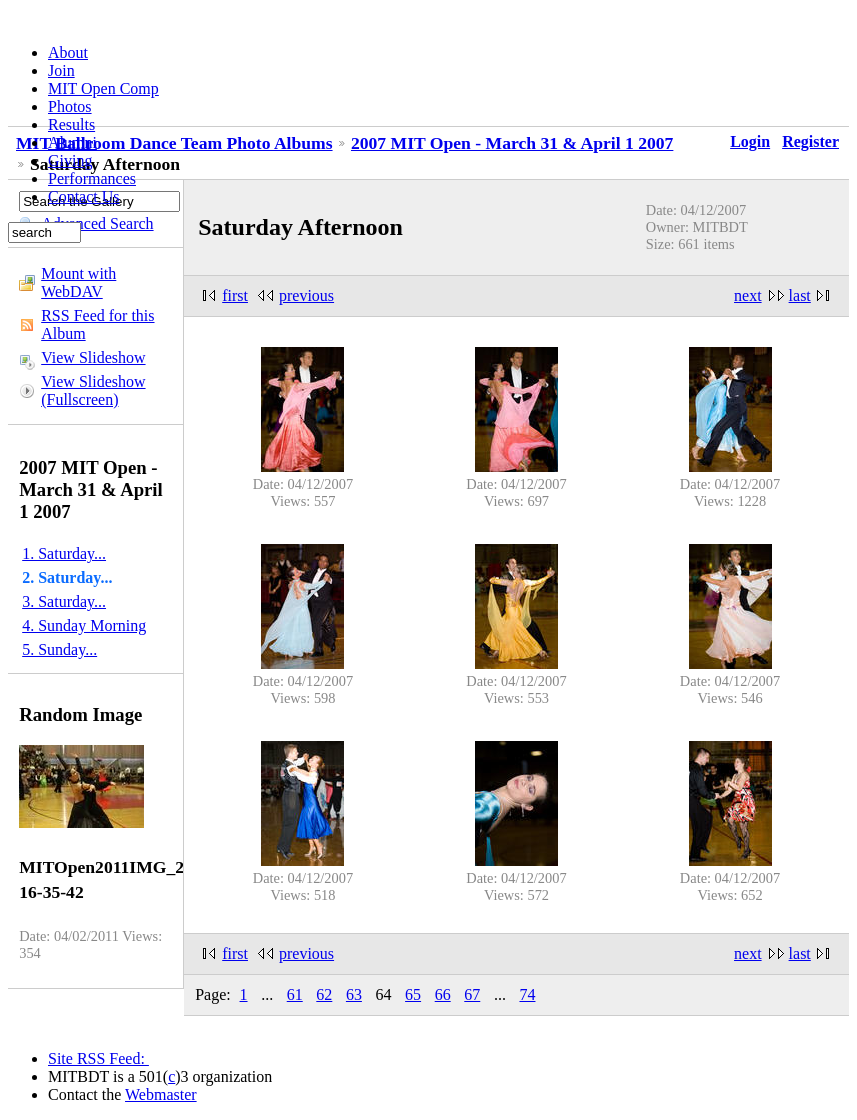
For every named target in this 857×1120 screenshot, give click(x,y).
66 (443, 994)
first (235, 295)
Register (810, 141)
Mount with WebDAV (78, 282)
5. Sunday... (59, 649)
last (800, 295)
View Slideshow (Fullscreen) (93, 390)
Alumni (72, 142)
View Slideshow (93, 357)
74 (527, 994)
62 (324, 994)
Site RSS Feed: (98, 1058)
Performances (92, 178)
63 (354, 994)
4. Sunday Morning (84, 625)
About (68, 52)
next (748, 295)
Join (61, 70)
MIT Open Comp (103, 88)
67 (472, 994)
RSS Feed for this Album (97, 324)
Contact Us (84, 196)
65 (413, 994)
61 (295, 994)
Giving (70, 160)
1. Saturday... (64, 553)
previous (306, 295)
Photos (70, 106)
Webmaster (161, 1094)
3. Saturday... (64, 601)
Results (71, 124)
